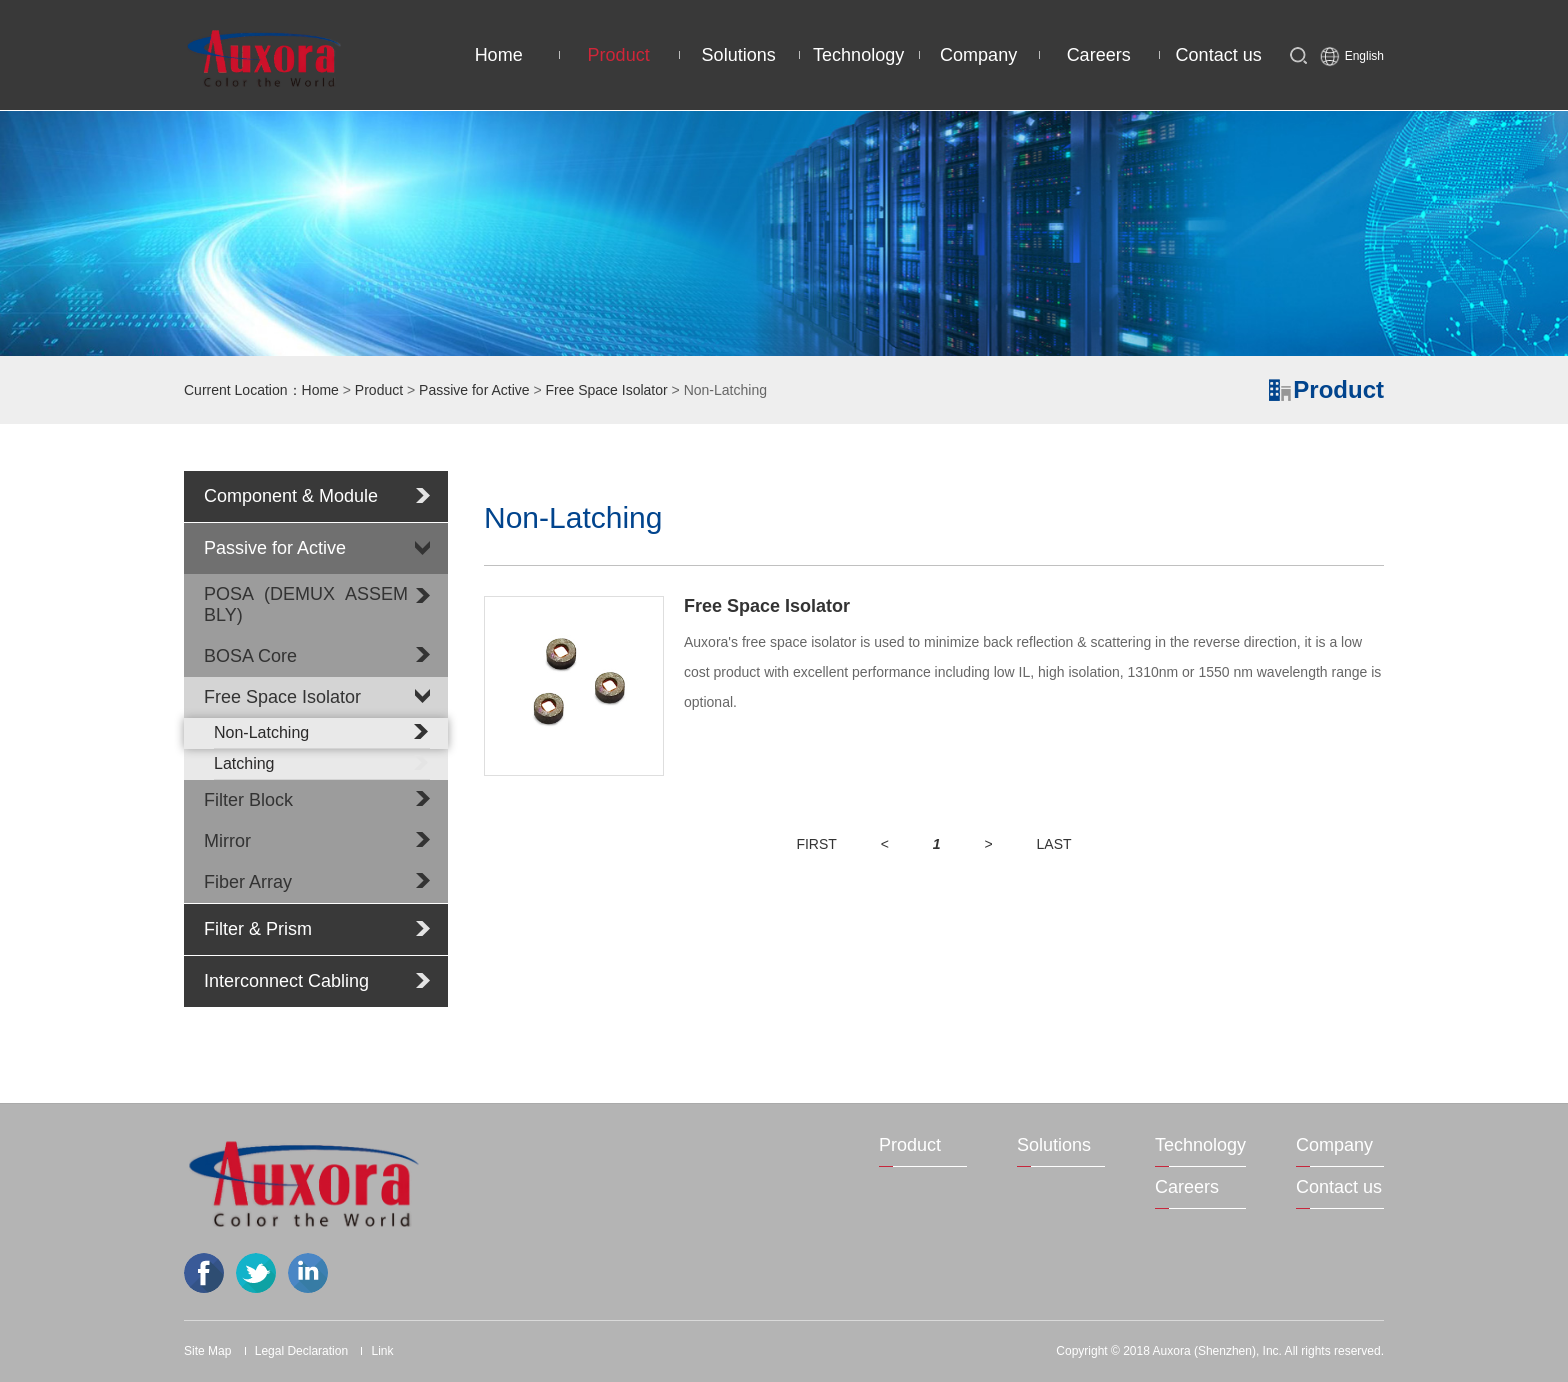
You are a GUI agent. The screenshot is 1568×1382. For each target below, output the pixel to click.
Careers (1099, 55)
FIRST (816, 844)
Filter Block (248, 800)
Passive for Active (474, 390)
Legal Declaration (301, 1351)
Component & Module (291, 496)
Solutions (739, 55)
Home (499, 55)
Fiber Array (248, 882)
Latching (322, 763)
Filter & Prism (258, 929)
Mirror (227, 841)
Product (619, 55)
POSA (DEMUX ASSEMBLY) (306, 604)
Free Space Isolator (607, 390)
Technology (858, 55)
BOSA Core (250, 656)
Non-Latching (322, 732)
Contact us (1219, 55)
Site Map (207, 1351)
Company (978, 55)
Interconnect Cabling (286, 981)
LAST (1054, 844)
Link (382, 1351)
